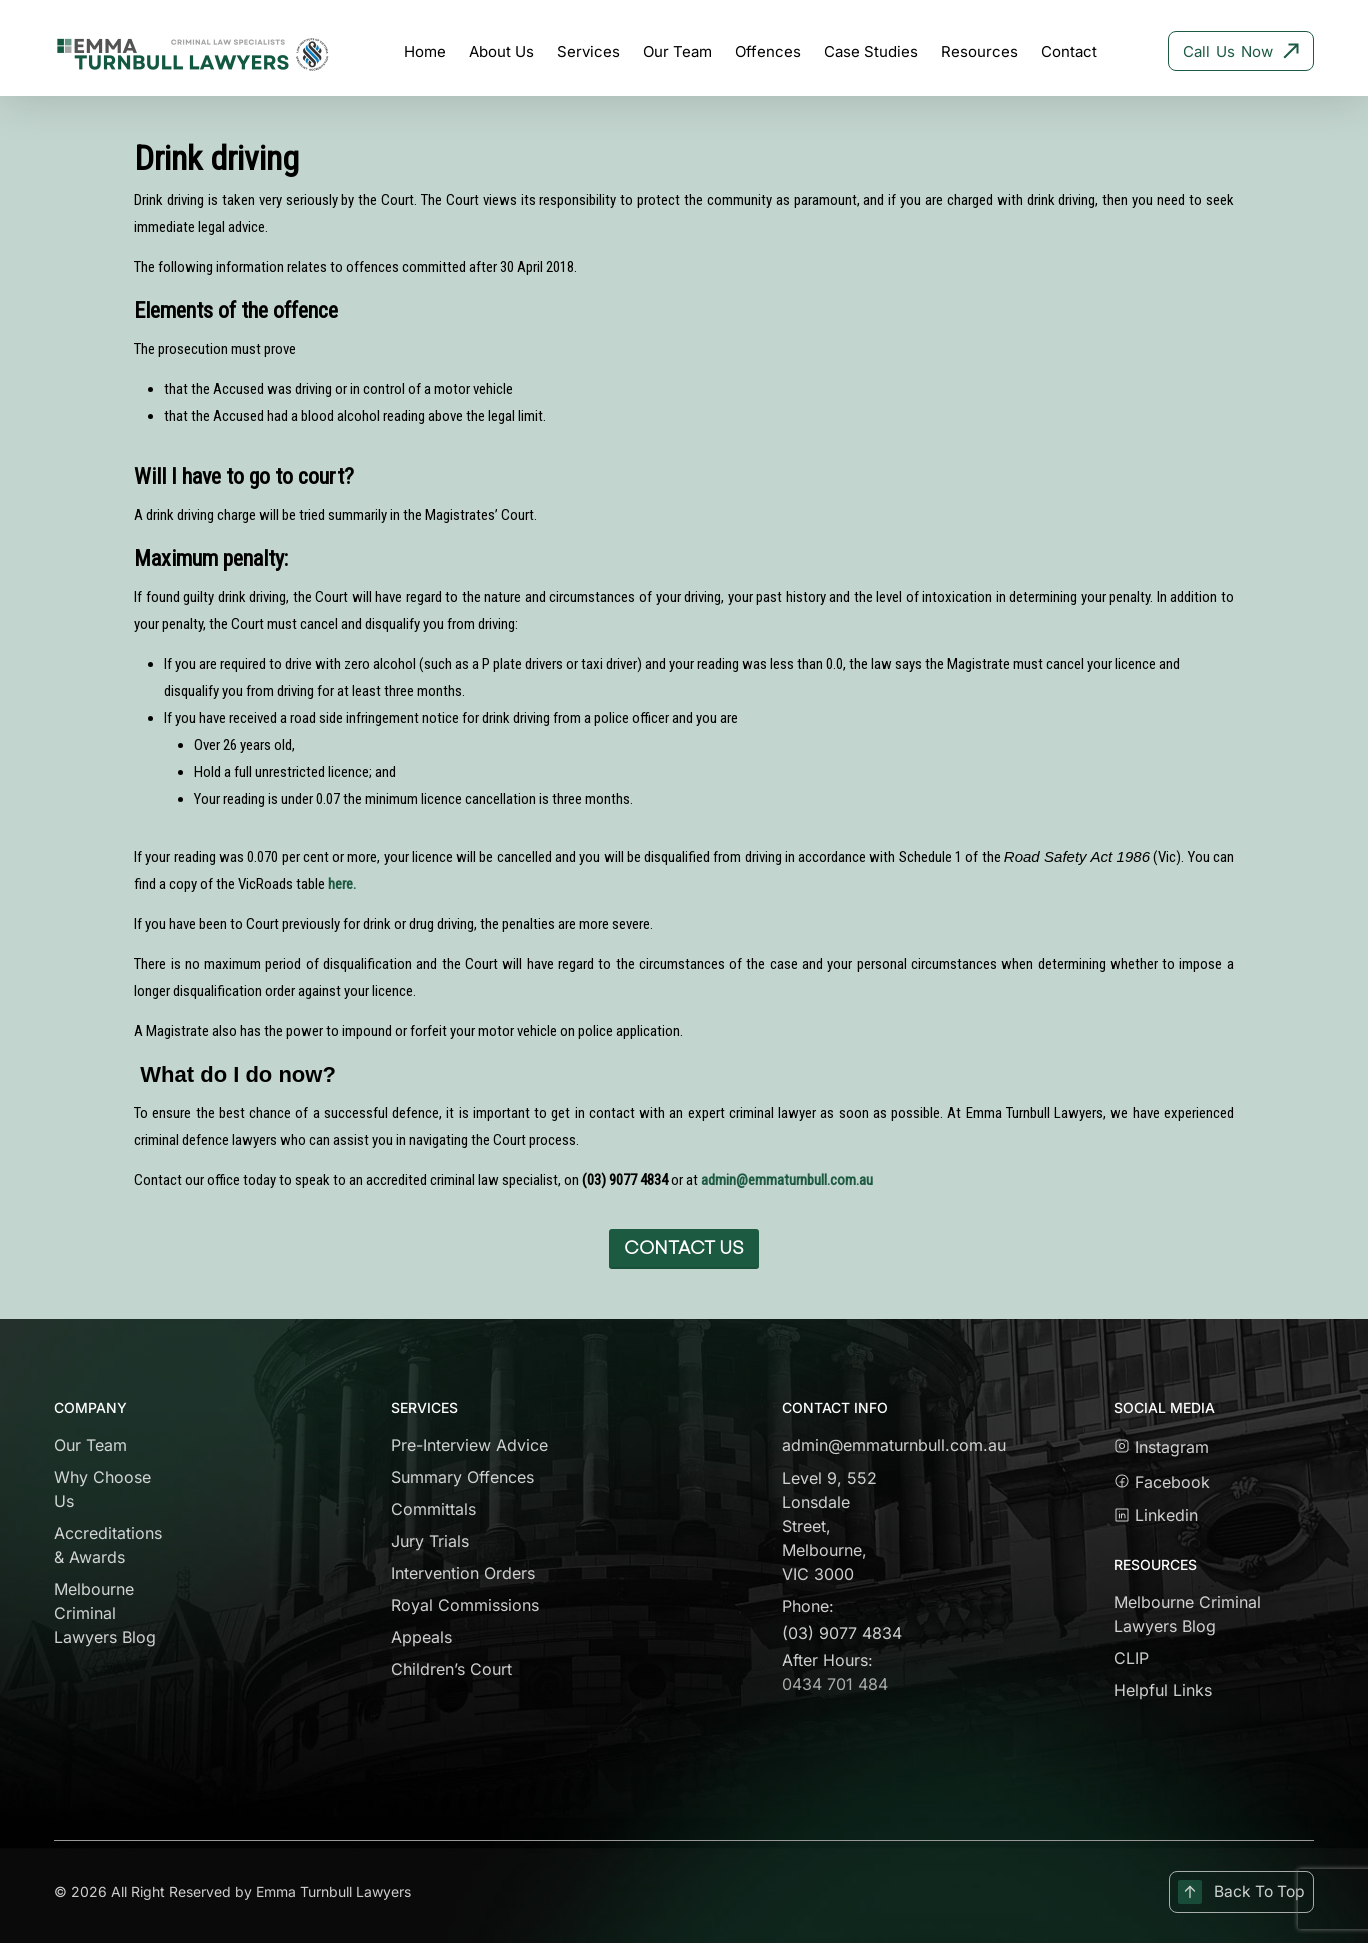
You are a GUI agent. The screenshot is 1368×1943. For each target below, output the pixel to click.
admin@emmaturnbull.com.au (787, 1180)
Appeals (421, 1637)
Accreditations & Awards (108, 1545)
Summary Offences (462, 1477)
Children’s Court (451, 1669)
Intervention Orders (463, 1573)
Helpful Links (1163, 1690)
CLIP (1131, 1658)
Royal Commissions (465, 1605)
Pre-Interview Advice (469, 1445)
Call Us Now (1241, 51)
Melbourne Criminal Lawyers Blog (105, 1613)
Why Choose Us (102, 1489)
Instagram (1161, 1447)
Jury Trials (430, 1541)
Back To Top (1239, 1892)
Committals (433, 1509)
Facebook (1169, 1482)
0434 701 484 (835, 1684)
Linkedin (1156, 1515)
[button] (684, 1249)
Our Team (90, 1445)
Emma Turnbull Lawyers (333, 1891)
